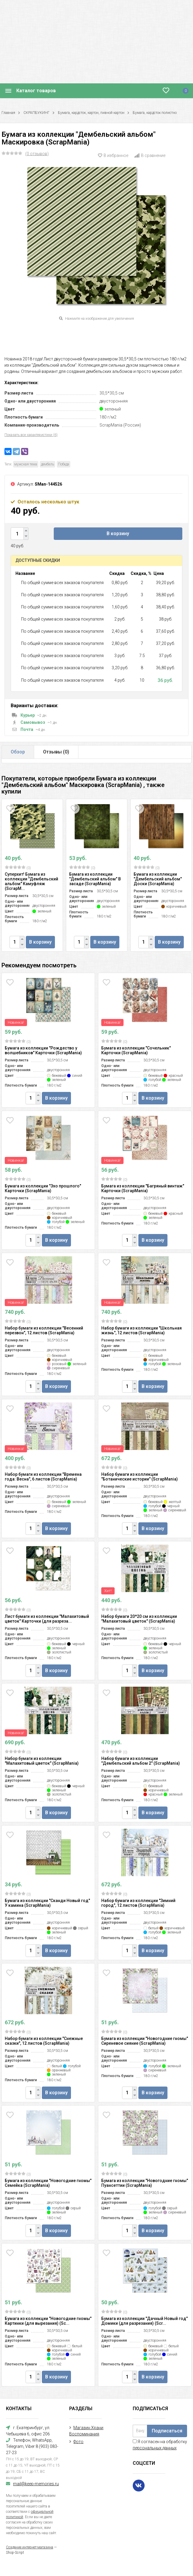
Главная (8, 113)
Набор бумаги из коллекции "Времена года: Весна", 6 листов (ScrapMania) (43, 1476)
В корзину (118, 533)
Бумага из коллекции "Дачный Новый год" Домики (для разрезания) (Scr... (144, 2321)
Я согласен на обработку (160, 2444)
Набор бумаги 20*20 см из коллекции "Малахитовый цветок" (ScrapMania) (139, 1618)
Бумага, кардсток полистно (155, 113)
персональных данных (155, 2447)
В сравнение (149, 155)
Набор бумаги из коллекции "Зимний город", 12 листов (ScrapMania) (138, 1903)
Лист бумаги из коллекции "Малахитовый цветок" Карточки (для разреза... (47, 1618)
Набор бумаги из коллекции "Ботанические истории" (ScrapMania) (139, 1476)
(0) (18, 867)
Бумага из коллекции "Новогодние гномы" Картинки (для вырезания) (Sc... (48, 2321)
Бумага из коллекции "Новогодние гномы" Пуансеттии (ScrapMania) (144, 2183)
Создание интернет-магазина (29, 2547)
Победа (63, 464)
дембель (47, 464)
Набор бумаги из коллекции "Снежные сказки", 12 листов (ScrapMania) (44, 2041)
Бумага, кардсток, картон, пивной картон (91, 113)
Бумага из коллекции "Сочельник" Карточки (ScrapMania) (136, 1050)
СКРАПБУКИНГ (36, 113)
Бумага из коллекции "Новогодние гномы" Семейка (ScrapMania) (48, 2183)
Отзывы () (56, 752)
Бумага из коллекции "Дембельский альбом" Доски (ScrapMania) (158, 879)
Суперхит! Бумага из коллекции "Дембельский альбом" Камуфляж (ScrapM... (31, 881)
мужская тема (25, 464)
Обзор (18, 752)
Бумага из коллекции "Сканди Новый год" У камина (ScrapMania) (47, 1903)
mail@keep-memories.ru (36, 2483)
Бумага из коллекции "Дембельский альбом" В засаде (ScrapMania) (95, 879)
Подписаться (167, 2431)
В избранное (113, 155)
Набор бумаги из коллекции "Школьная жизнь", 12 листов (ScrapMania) (141, 1330)
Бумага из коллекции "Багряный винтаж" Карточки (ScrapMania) (142, 1188)
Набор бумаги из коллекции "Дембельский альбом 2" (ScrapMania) (140, 1761)
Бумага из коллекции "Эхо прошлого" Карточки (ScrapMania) (43, 1188)
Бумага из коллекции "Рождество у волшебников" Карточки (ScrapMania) (43, 1050)
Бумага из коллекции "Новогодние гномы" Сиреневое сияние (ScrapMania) (144, 2041)
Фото (78, 2441)
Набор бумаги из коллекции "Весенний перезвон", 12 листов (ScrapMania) (44, 1330)
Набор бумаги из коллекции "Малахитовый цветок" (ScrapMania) (42, 1761)
